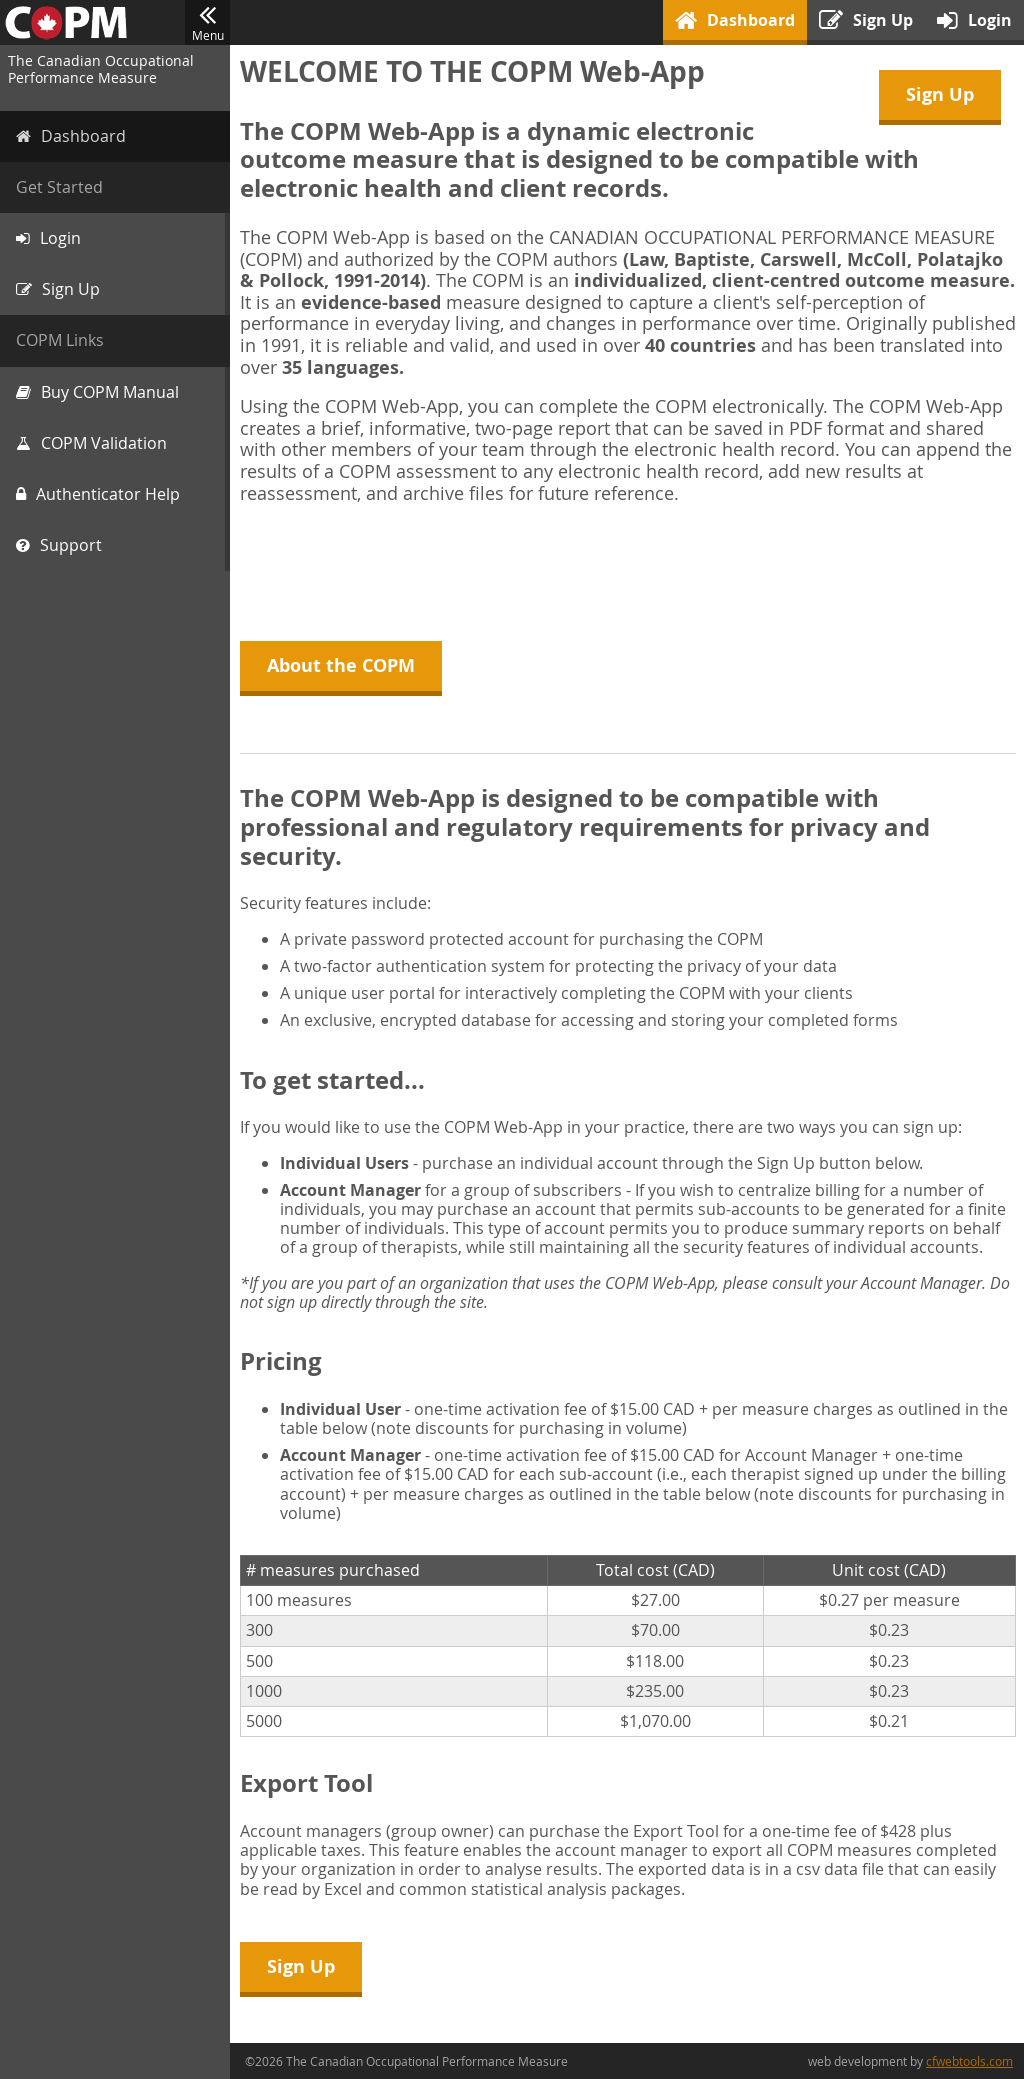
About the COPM (341, 665)
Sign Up (940, 94)
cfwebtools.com (969, 2061)
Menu (207, 23)
